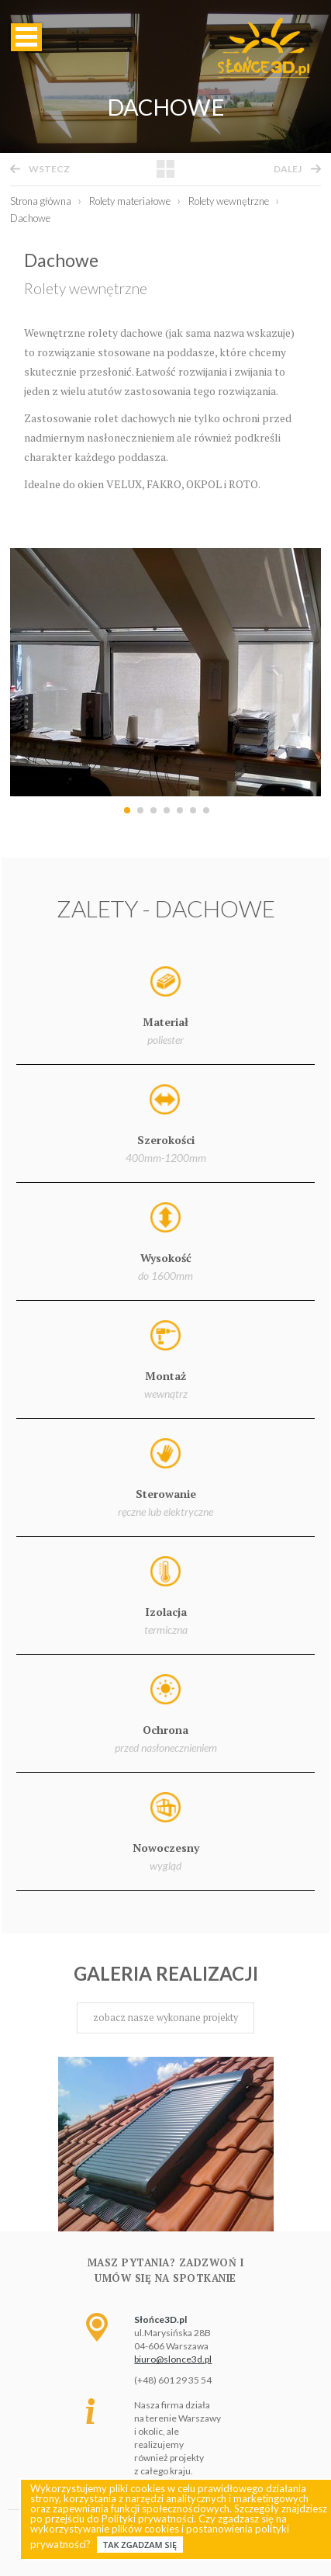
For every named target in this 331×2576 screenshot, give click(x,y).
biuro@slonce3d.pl (173, 2359)
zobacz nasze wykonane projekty (165, 2017)
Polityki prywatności (148, 2518)
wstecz (49, 169)
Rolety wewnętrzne (85, 288)
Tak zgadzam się (140, 2544)
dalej (288, 169)
